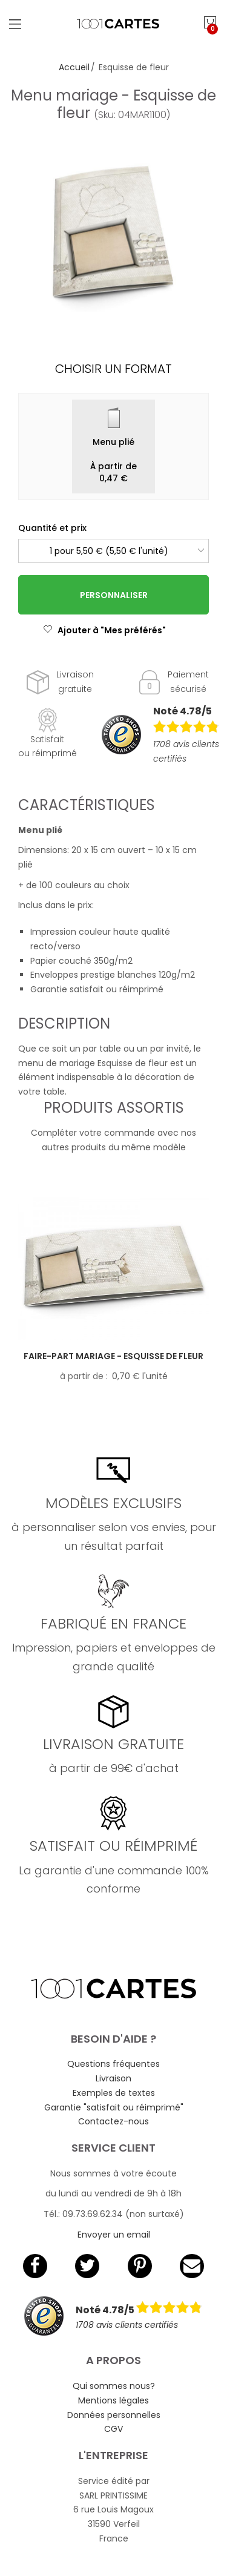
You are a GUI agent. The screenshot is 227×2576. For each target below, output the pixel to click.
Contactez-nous (113, 2121)
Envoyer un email (113, 2234)
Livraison (113, 2078)
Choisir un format (113, 368)
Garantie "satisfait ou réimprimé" (113, 2107)
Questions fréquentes (113, 2064)
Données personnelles (113, 2415)
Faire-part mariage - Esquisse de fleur (113, 1356)
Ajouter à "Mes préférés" (104, 630)
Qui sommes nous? (114, 2386)
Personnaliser (114, 595)
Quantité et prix (52, 528)
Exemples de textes (114, 2093)
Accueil (74, 67)
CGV (113, 2429)
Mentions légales (113, 2400)
